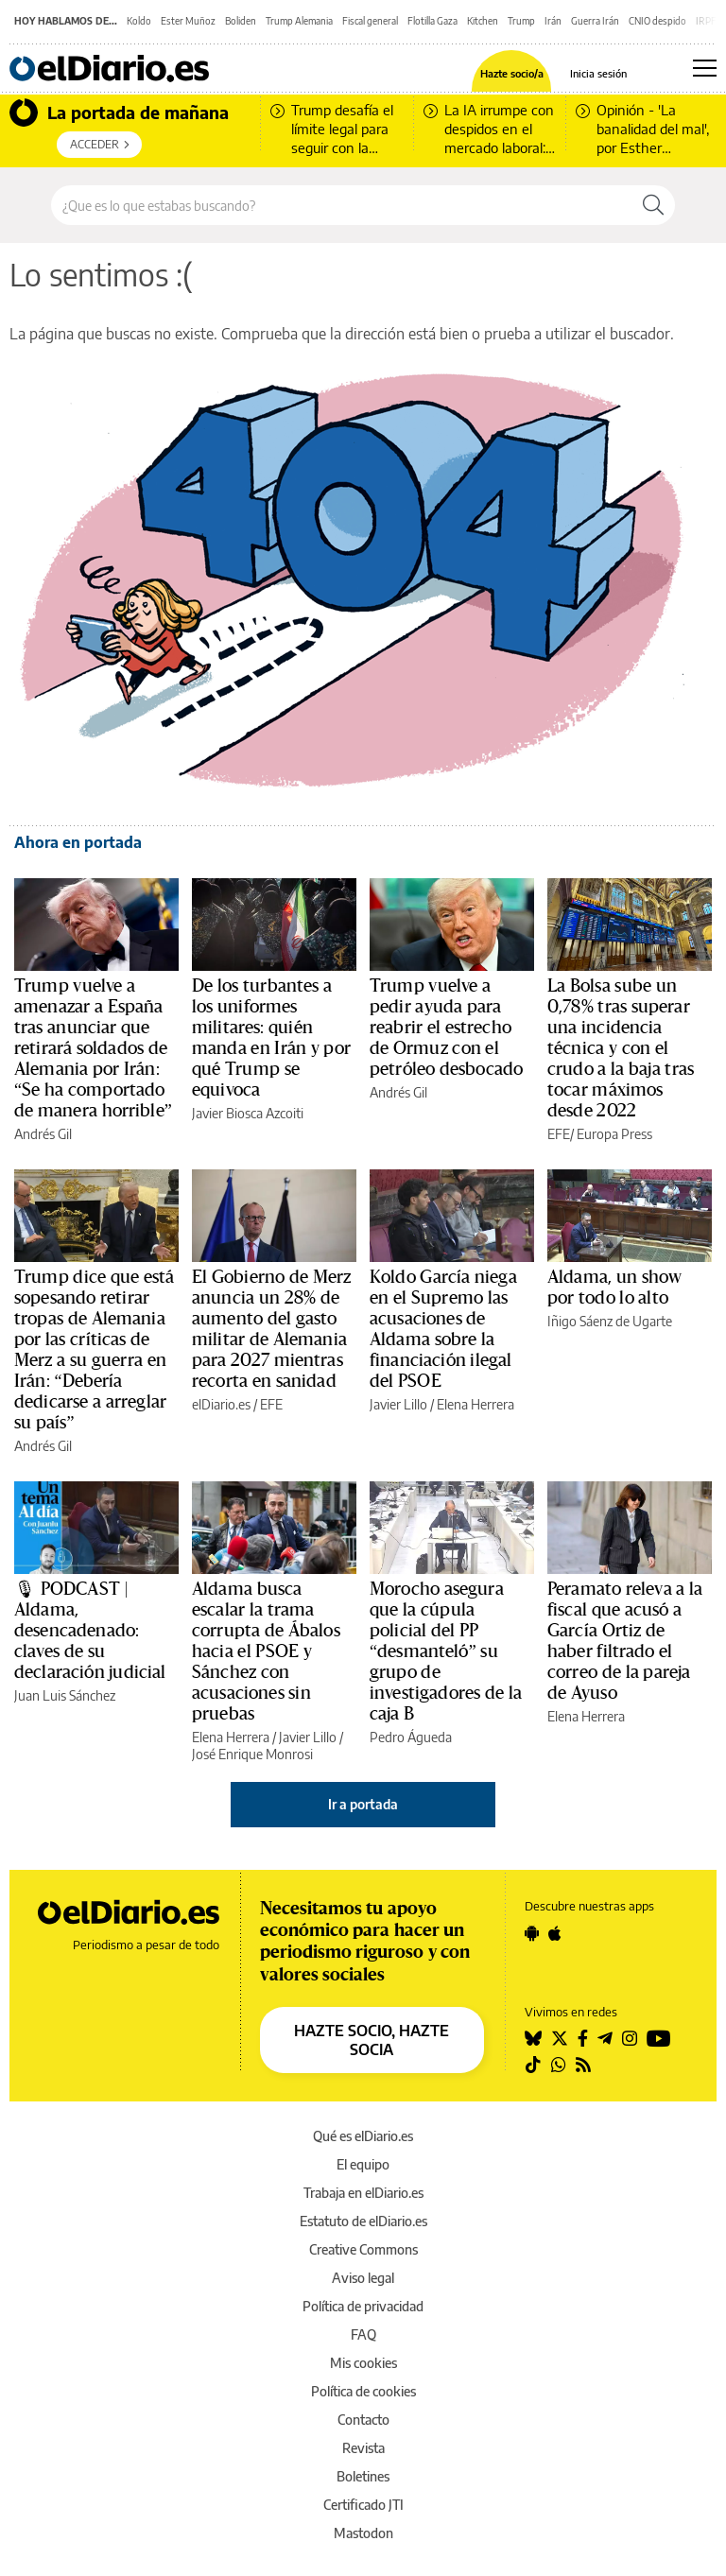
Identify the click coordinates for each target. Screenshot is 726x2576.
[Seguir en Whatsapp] (558, 2064)
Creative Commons (363, 2249)
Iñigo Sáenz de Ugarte (609, 1321)
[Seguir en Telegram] (605, 2038)
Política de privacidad (363, 2306)
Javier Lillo (398, 1404)
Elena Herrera (475, 1404)
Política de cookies (363, 2391)
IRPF (706, 20)
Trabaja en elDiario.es (363, 2193)
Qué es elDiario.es (363, 2136)
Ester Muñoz (188, 20)
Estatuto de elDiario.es (363, 2221)
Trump (521, 20)
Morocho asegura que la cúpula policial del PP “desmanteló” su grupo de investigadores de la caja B (446, 1651)
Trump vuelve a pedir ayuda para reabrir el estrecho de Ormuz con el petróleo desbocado (446, 1028)
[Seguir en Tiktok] (533, 2064)
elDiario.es (221, 1404)
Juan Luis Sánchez (64, 1695)
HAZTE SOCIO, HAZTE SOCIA (371, 2040)
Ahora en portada (78, 842)
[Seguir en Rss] (583, 2064)
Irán (553, 20)
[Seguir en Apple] (555, 1933)
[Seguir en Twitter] (559, 2038)
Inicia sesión (598, 73)
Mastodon (363, 2533)
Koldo (139, 20)
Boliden (240, 20)
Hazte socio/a (512, 73)
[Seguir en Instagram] (629, 2038)
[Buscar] (653, 205)
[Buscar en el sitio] (341, 205)
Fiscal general (370, 20)
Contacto (363, 2420)
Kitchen (482, 20)
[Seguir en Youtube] (659, 2038)
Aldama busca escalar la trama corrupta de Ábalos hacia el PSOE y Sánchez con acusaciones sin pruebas (266, 1651)
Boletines (363, 2476)
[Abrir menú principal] (705, 68)
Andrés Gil (43, 1134)
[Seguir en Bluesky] (533, 2038)
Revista (363, 2448)
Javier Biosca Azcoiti (247, 1113)
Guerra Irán (595, 20)
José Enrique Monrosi (252, 1754)
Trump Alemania (299, 20)
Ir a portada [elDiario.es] (363, 1804)
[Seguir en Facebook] (583, 2038)
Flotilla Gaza (432, 20)
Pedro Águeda (411, 1737)
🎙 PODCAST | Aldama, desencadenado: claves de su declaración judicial (90, 1631)
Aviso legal (363, 2278)
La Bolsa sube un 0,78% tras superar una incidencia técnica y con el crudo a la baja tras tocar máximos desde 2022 (620, 1048)
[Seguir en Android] (532, 1933)
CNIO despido (657, 20)
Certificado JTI (363, 2505)
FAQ (363, 2334)
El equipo (363, 2164)
